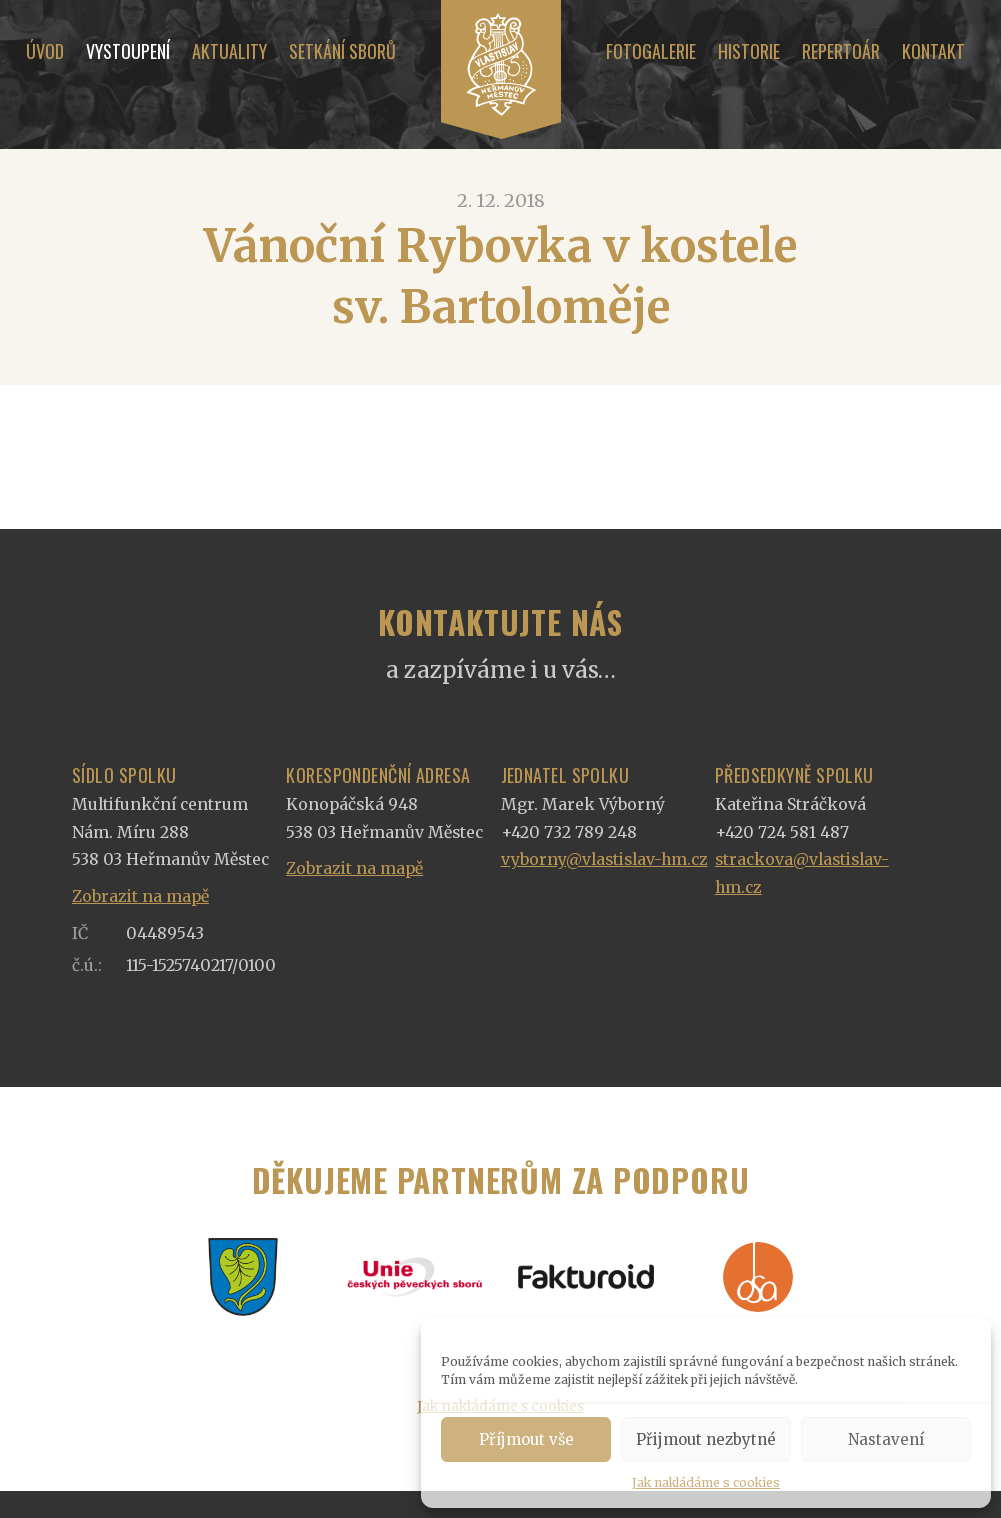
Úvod (45, 51)
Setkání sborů (342, 51)
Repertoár (841, 51)
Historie (749, 51)
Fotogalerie (651, 51)
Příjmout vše (526, 1439)
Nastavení (886, 1439)
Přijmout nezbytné (706, 1439)
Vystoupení (128, 51)
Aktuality (229, 51)
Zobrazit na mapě (140, 896)
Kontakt (933, 51)
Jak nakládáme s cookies (706, 1482)
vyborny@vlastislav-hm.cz (604, 859)
